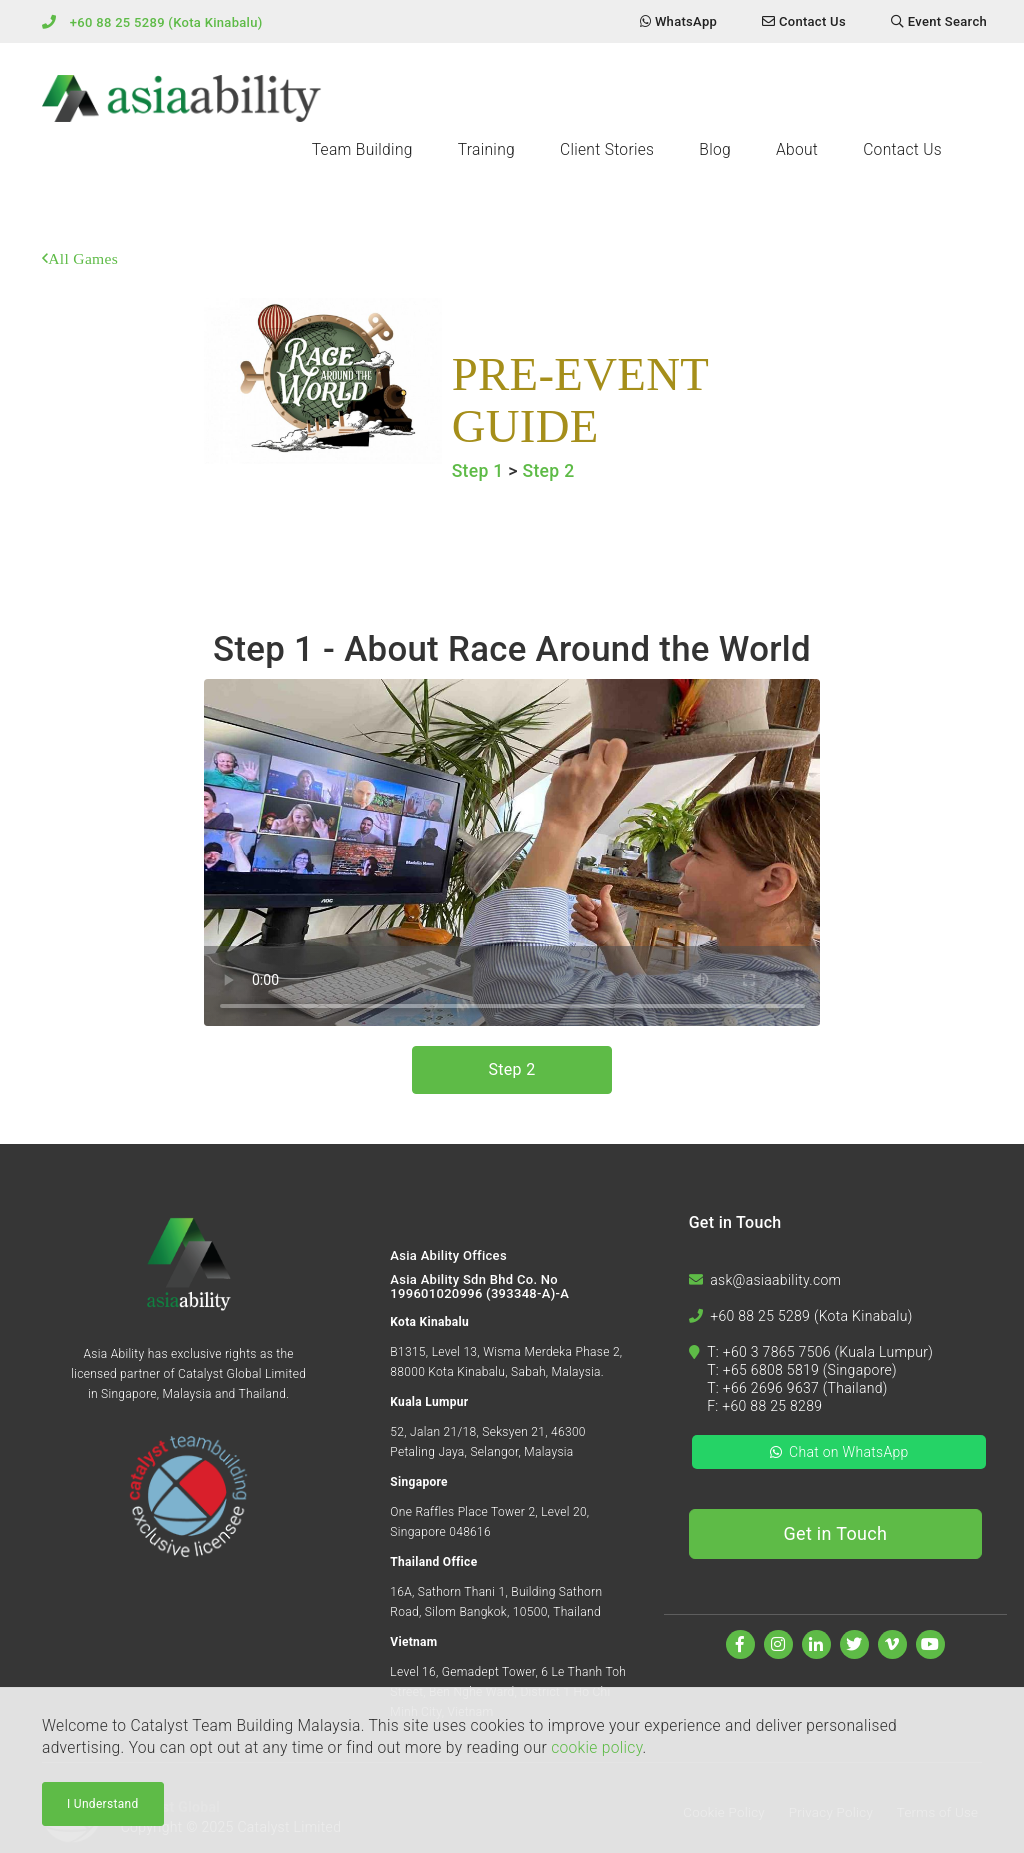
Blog (715, 150)
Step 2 (548, 471)
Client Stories (607, 150)
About (797, 150)
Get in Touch (836, 1533)
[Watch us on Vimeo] (892, 1644)
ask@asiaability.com (775, 1280)
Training (486, 150)
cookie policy (596, 1748)
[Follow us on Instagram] (778, 1644)
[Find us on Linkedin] (816, 1644)
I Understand (103, 1804)
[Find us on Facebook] (740, 1644)
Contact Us (902, 150)
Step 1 (478, 471)
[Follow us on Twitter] (854, 1644)
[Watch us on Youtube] (930, 1644)
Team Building (362, 150)
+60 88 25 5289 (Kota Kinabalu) (166, 22)
